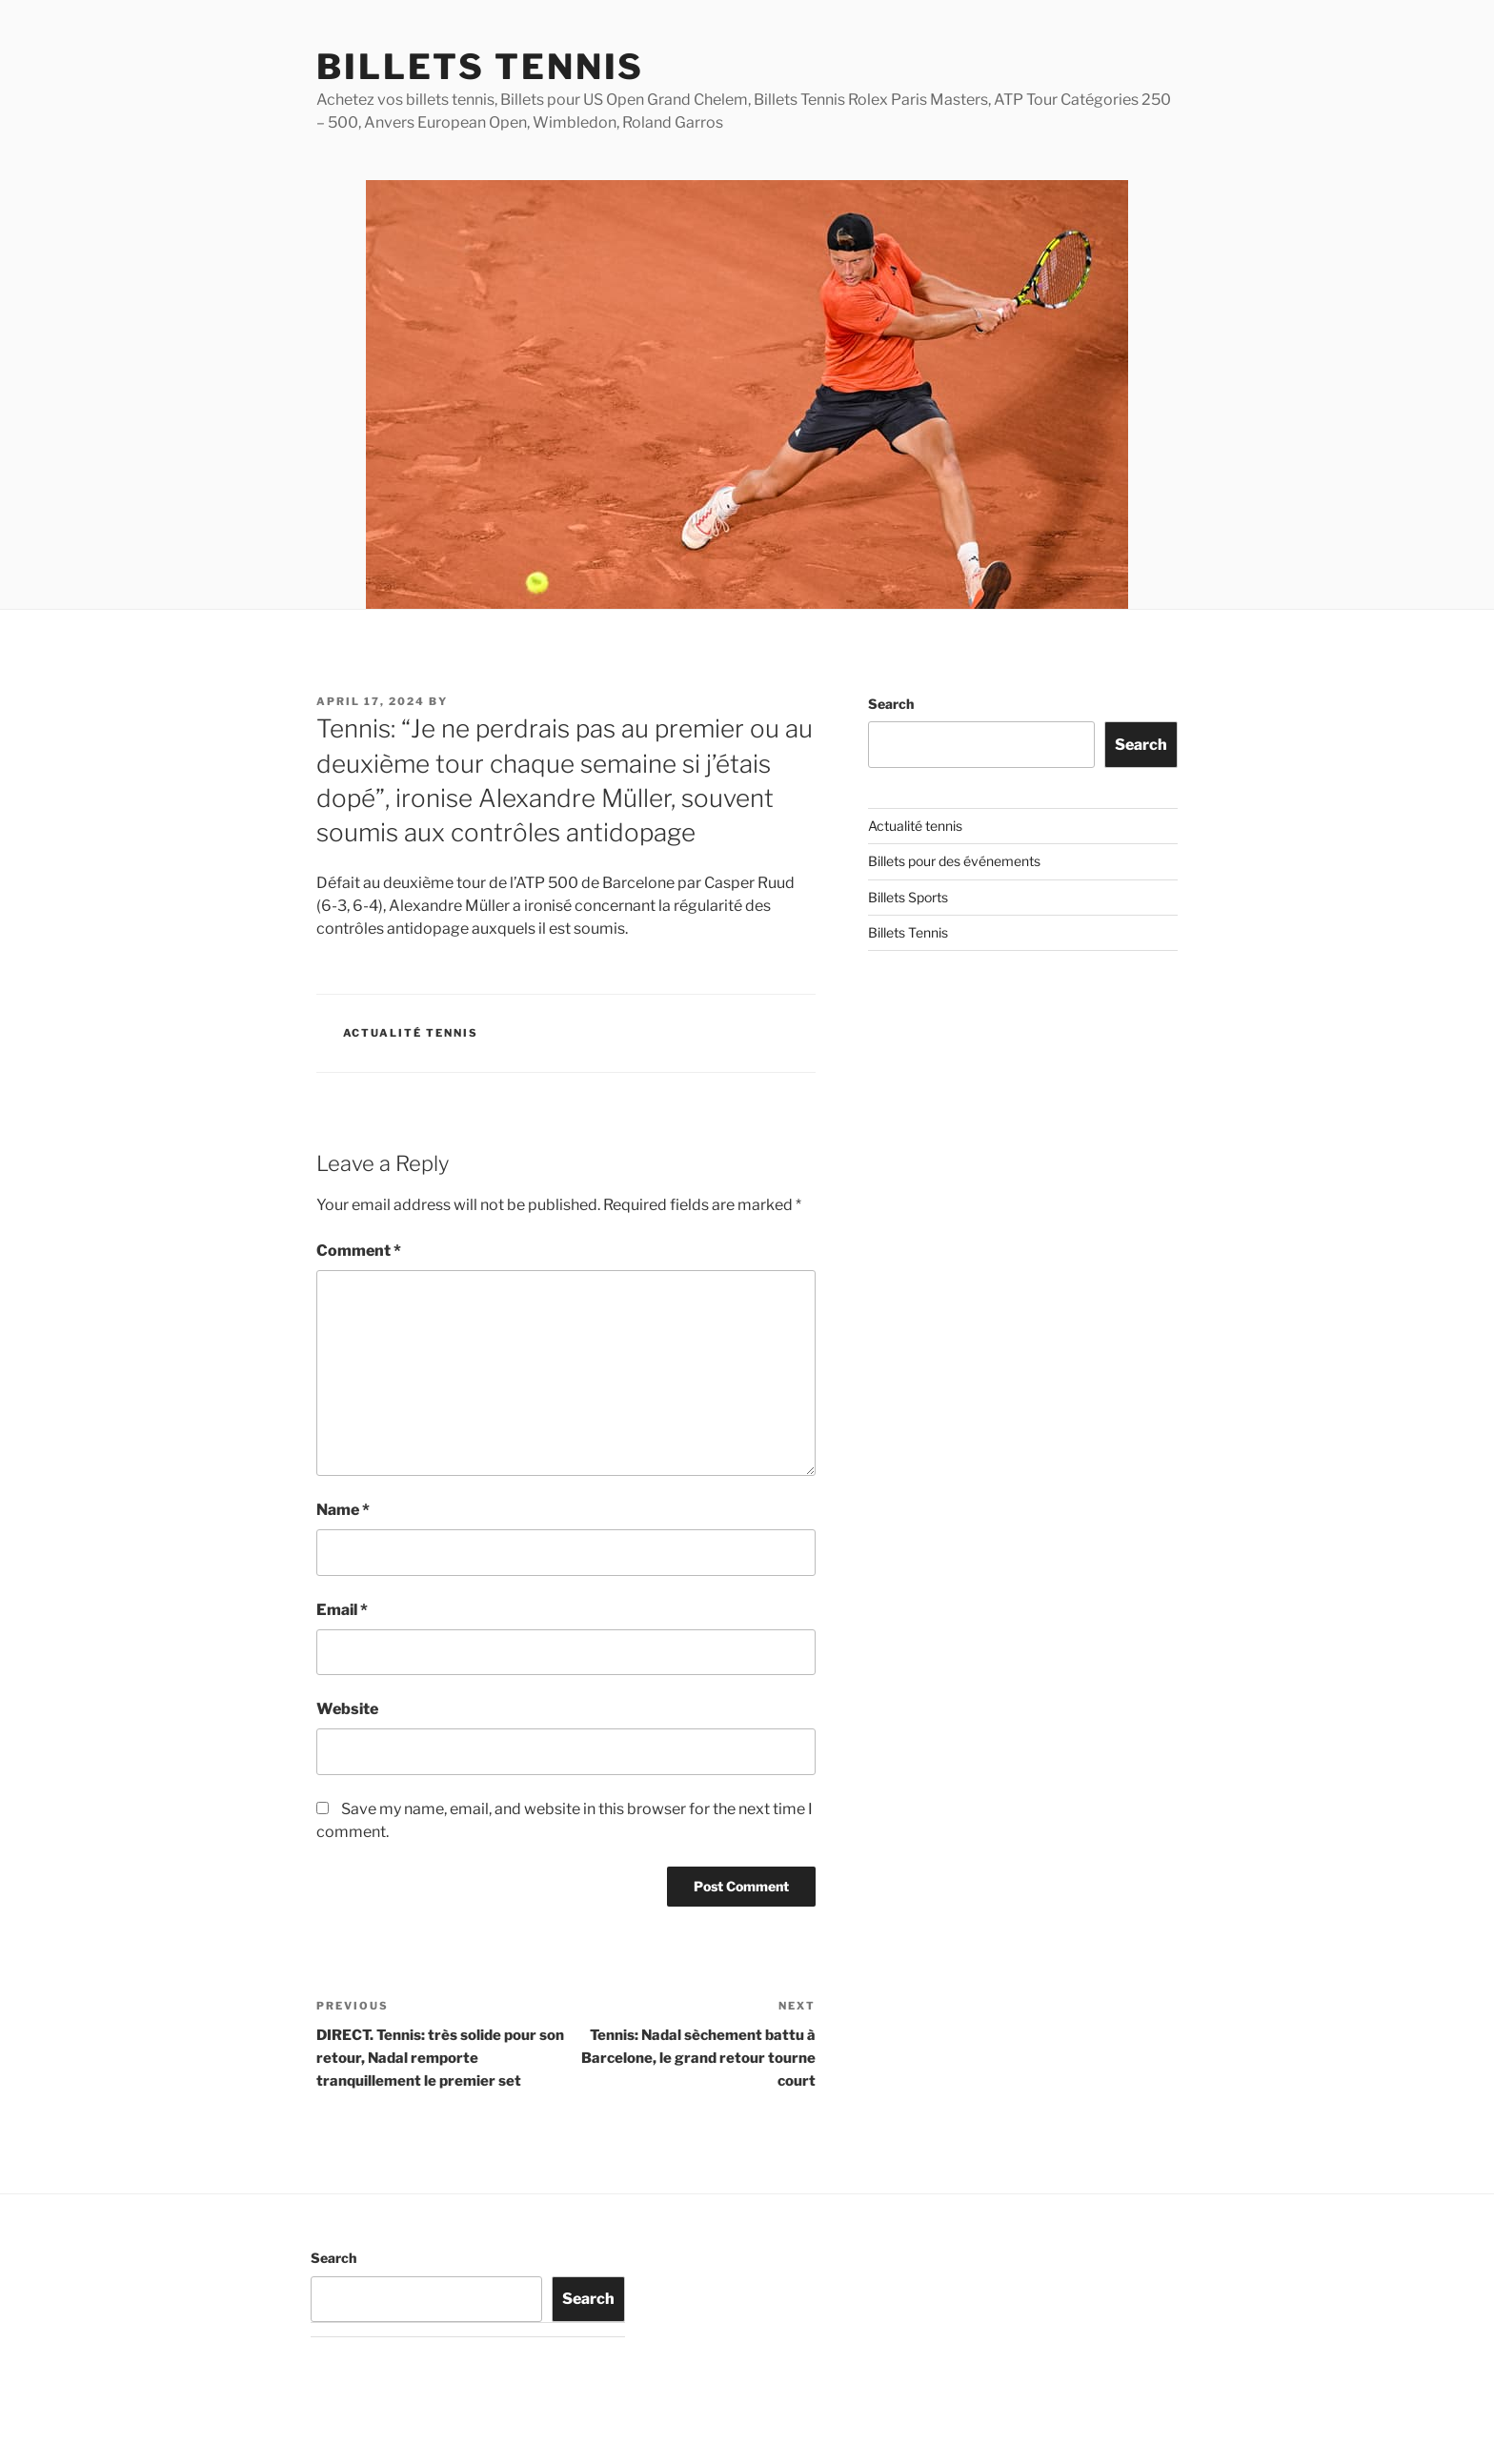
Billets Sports (908, 897)
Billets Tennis (480, 67)
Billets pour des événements (954, 861)
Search (891, 704)
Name (343, 1510)
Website (347, 1709)
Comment (358, 1251)
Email (342, 1610)
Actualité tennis (411, 1033)
